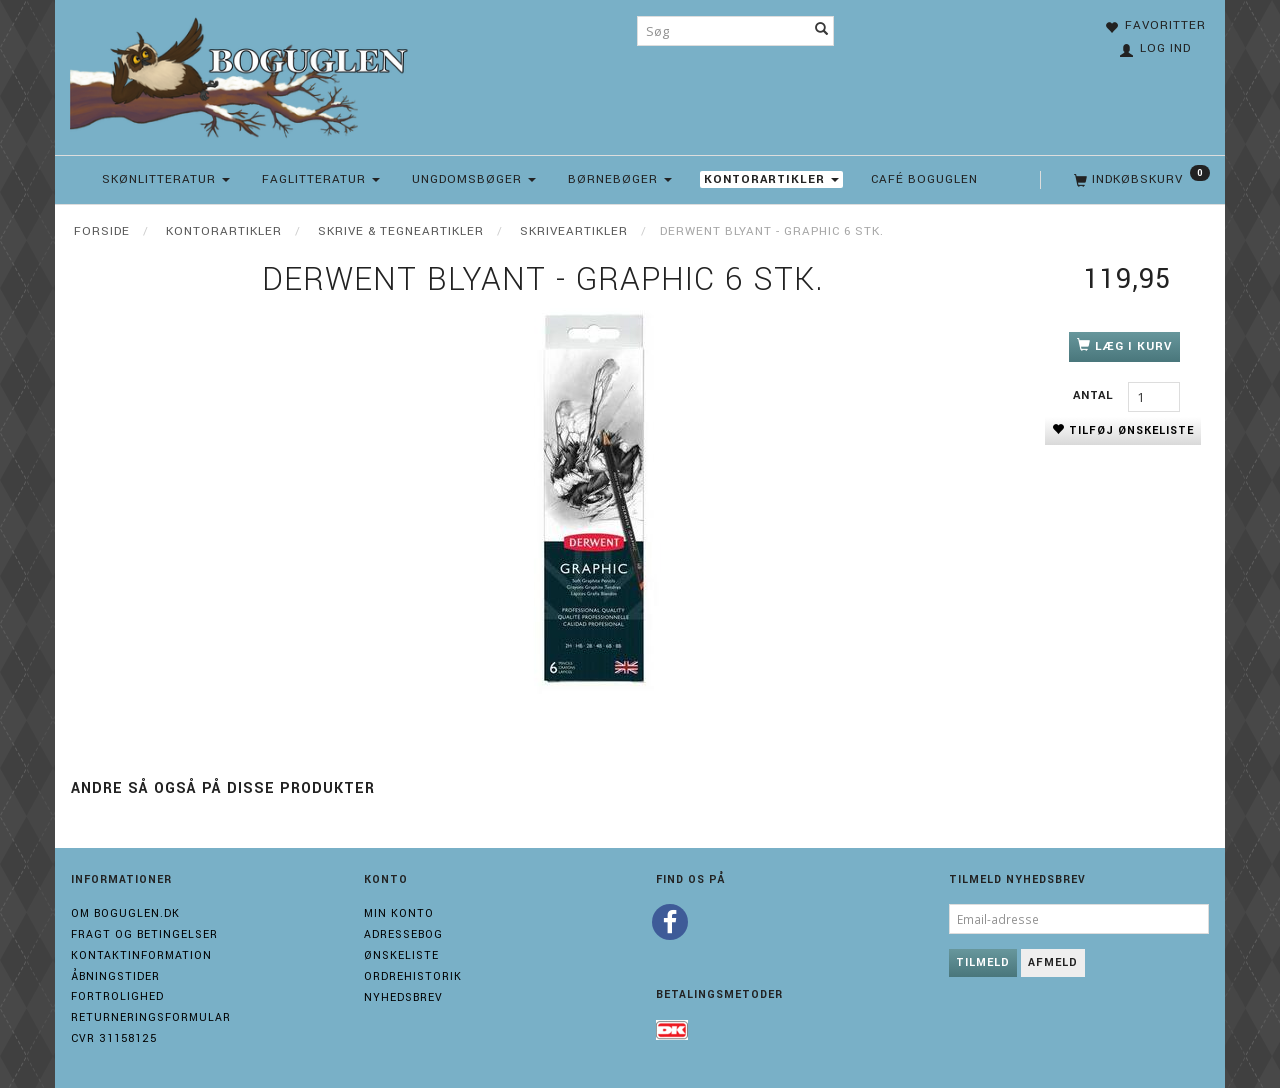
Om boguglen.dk (125, 913)
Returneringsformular (151, 1017)
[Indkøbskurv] (1140, 180)
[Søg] (822, 31)
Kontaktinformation (141, 955)
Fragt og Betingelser (144, 934)
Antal (1095, 395)
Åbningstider (115, 976)
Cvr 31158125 (114, 1038)
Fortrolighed (117, 996)
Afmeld (1053, 962)
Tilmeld (983, 962)
